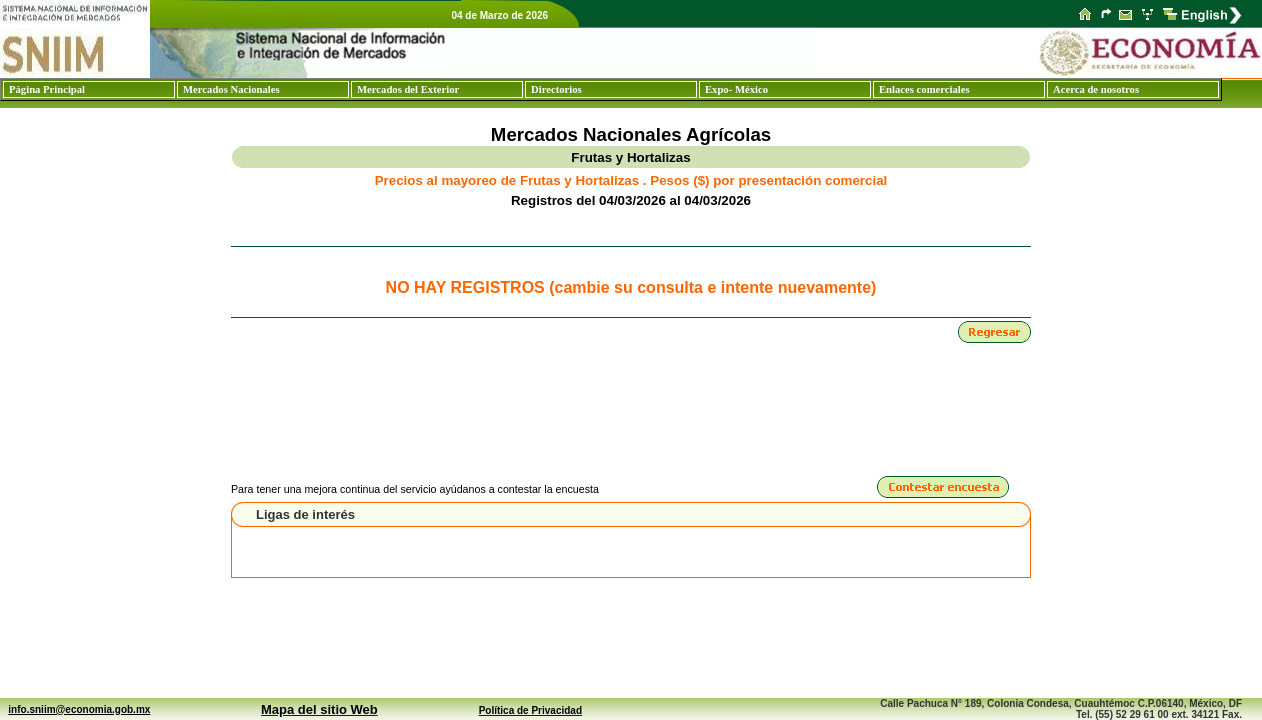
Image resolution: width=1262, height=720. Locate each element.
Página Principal (47, 89)
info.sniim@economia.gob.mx (79, 709)
